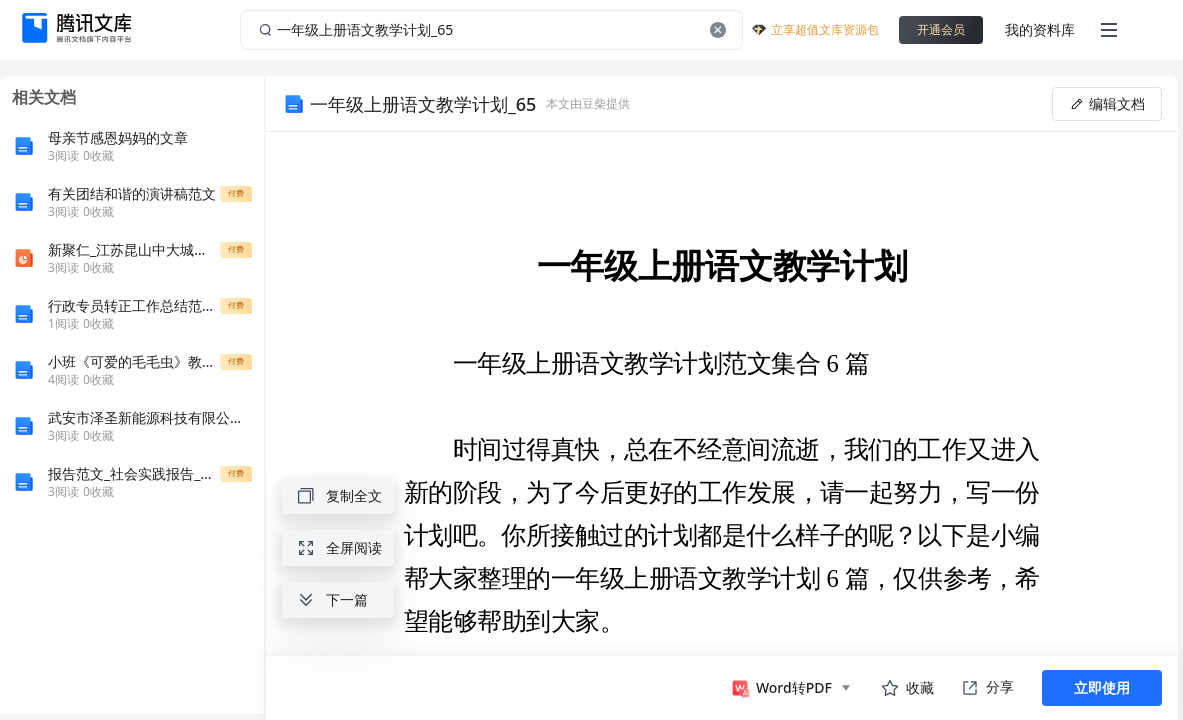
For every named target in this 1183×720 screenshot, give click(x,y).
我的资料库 (1040, 29)
